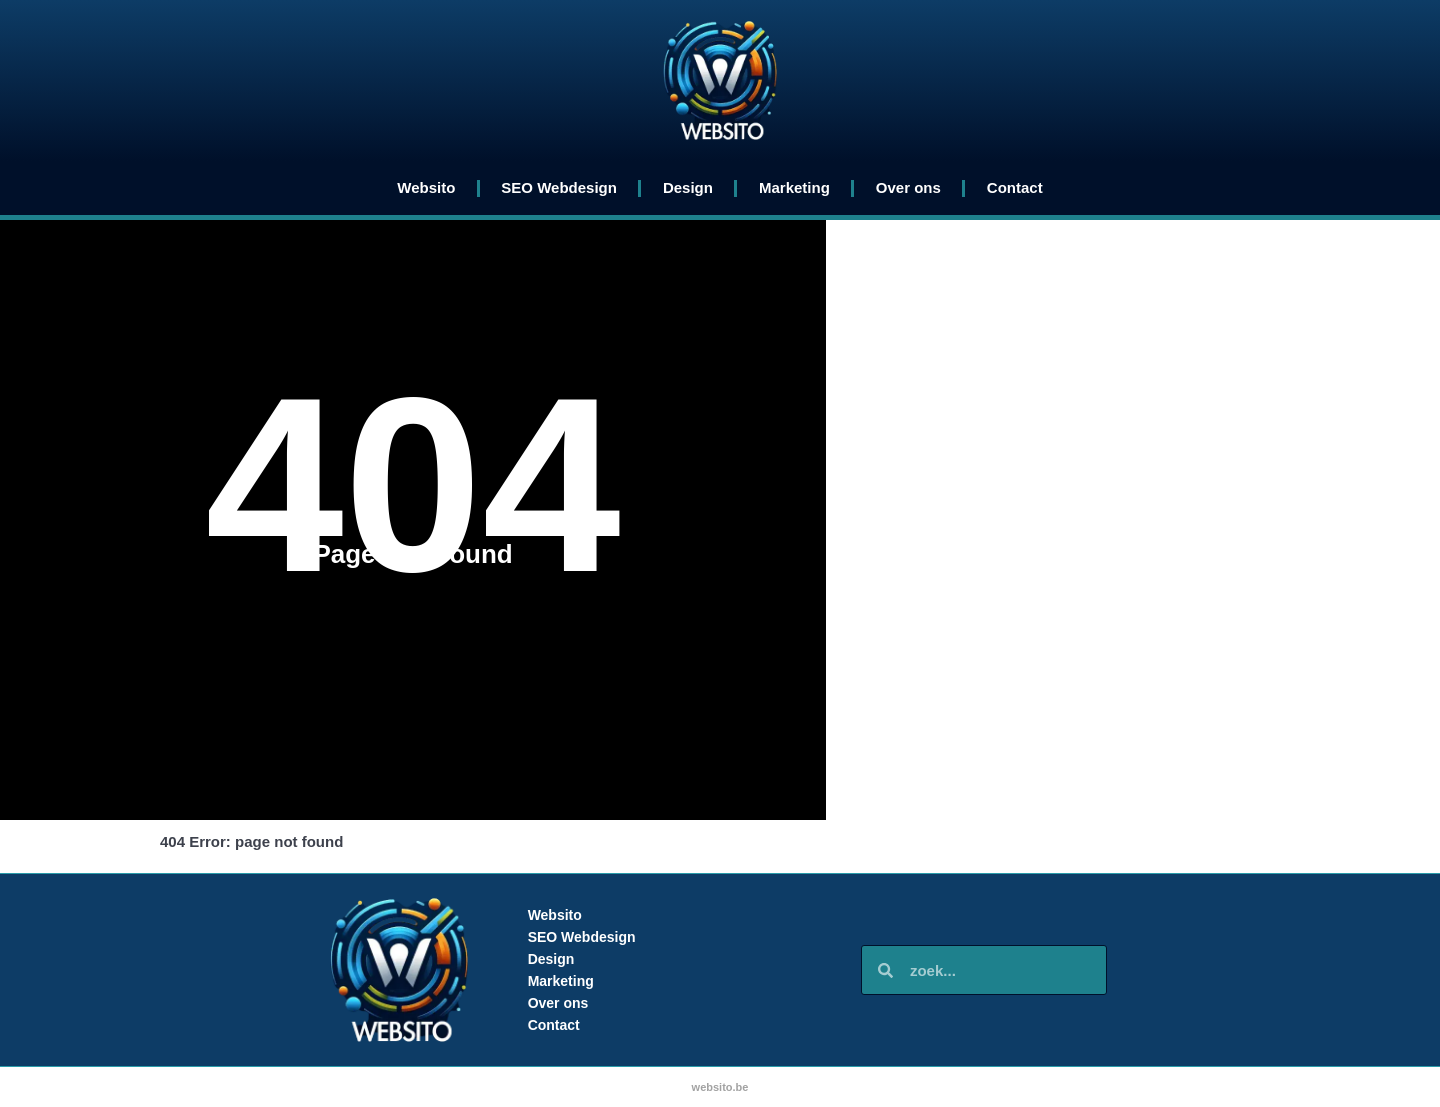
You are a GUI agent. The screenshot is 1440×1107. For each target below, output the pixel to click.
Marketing (794, 187)
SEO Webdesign (559, 187)
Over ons (908, 187)
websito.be (720, 1087)
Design (688, 187)
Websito (426, 187)
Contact (1015, 187)
